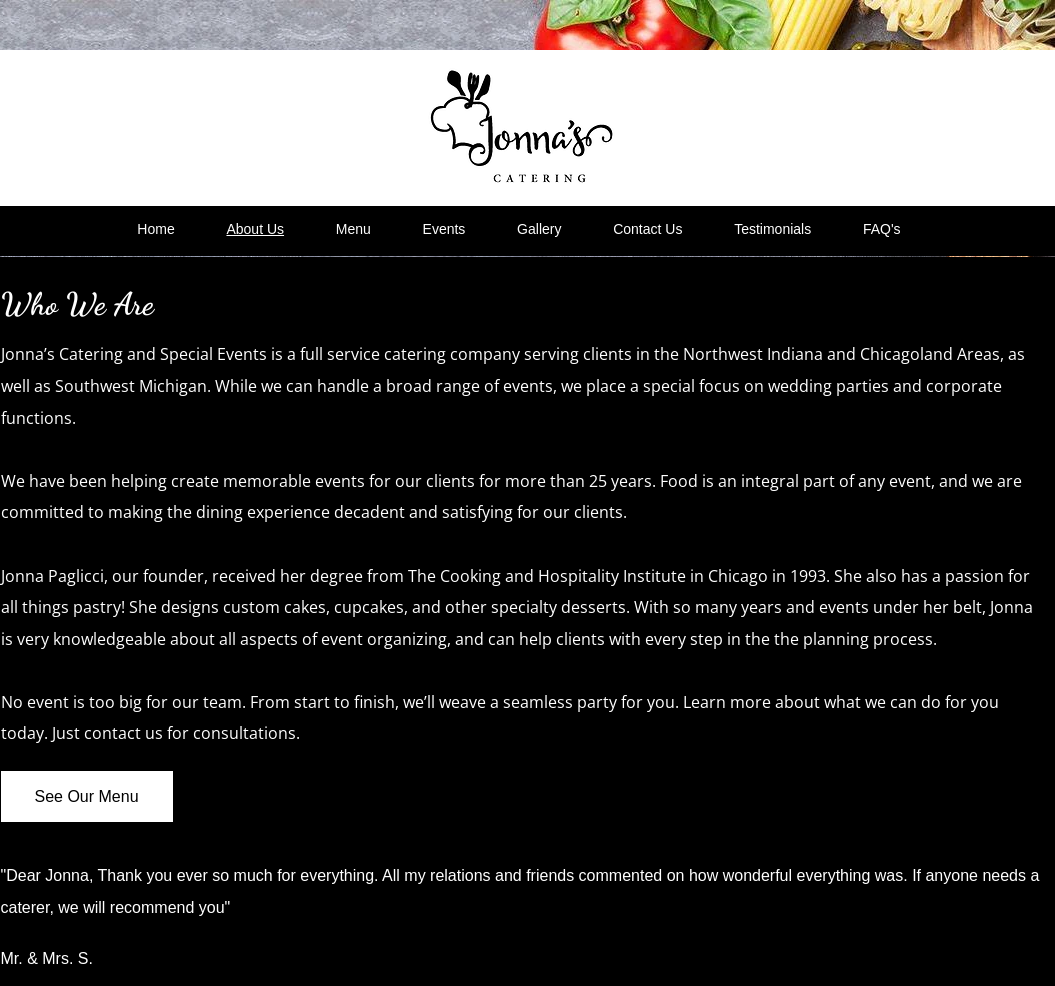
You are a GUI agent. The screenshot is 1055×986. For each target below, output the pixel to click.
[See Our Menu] (87, 796)
